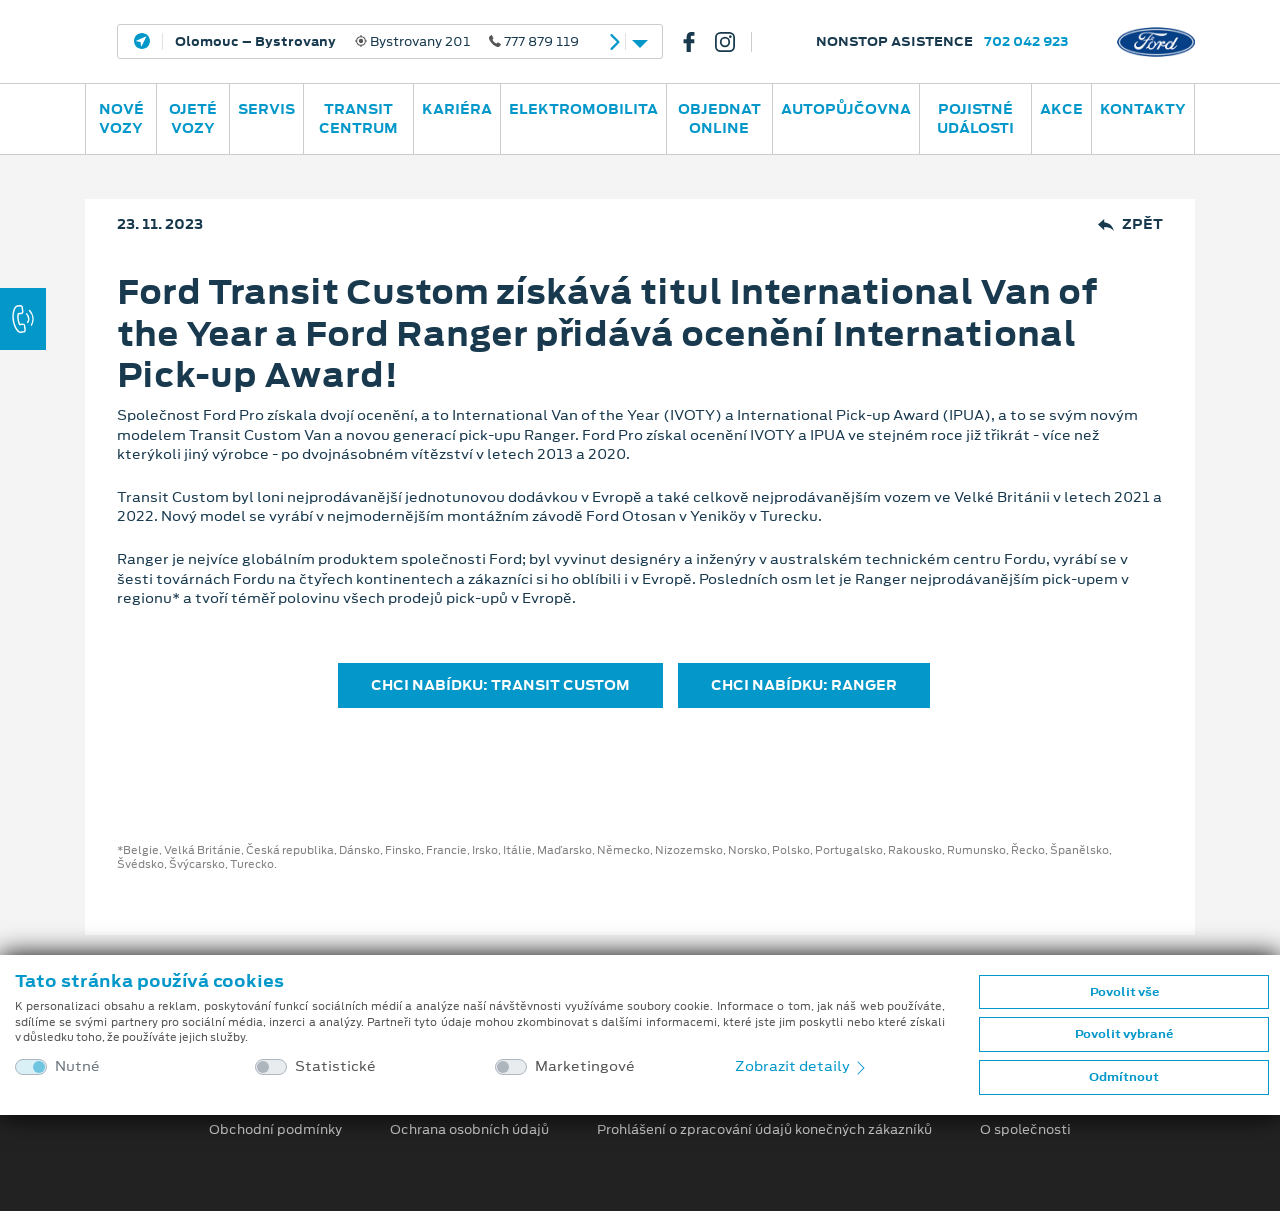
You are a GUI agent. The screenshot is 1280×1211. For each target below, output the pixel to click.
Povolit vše (1124, 992)
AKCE (1061, 109)
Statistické (335, 1066)
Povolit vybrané (1124, 1034)
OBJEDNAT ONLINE (719, 118)
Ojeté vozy (193, 118)
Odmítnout (1124, 1077)
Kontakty (1143, 109)
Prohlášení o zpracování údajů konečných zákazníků (764, 1130)
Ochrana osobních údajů (469, 1130)
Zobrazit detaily (802, 1066)
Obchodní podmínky (275, 1130)
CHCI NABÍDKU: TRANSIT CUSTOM (500, 685)
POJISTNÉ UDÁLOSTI (975, 118)
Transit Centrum (358, 118)
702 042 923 (1026, 41)
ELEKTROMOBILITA (583, 109)
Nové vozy (121, 118)
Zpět (1130, 224)
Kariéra (457, 109)
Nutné (77, 1066)
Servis (266, 109)
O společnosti (1025, 1130)
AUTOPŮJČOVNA (846, 109)
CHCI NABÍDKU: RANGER (804, 685)
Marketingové (585, 1066)
